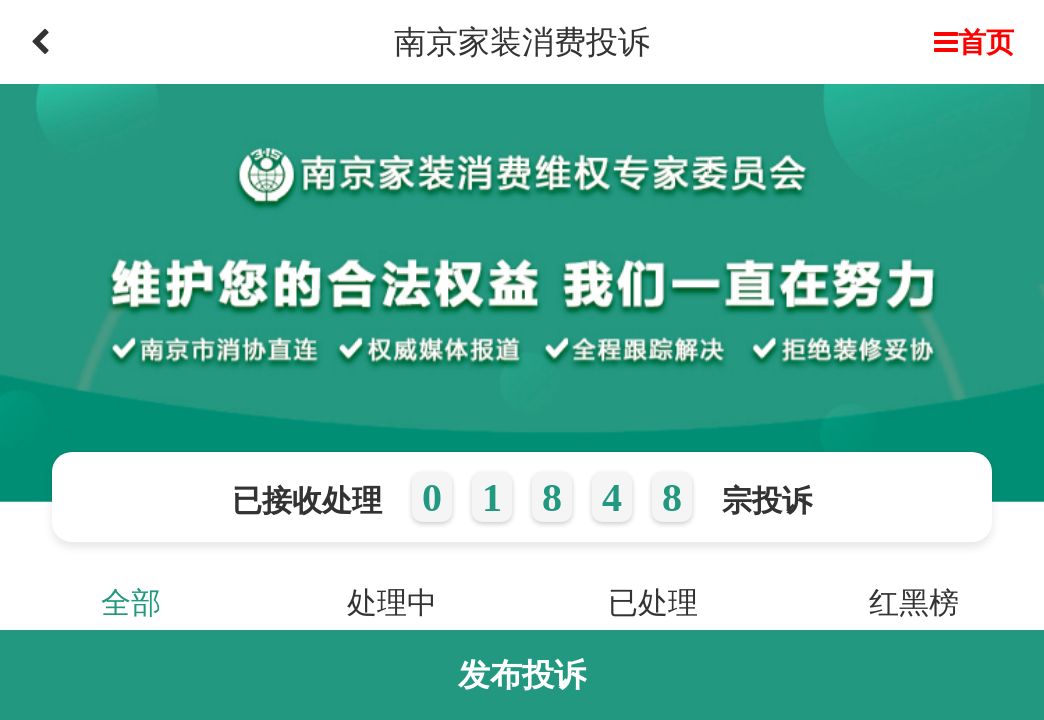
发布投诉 (522, 675)
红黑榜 (914, 602)
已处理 (653, 602)
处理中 (392, 602)
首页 (974, 42)
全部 (131, 602)
